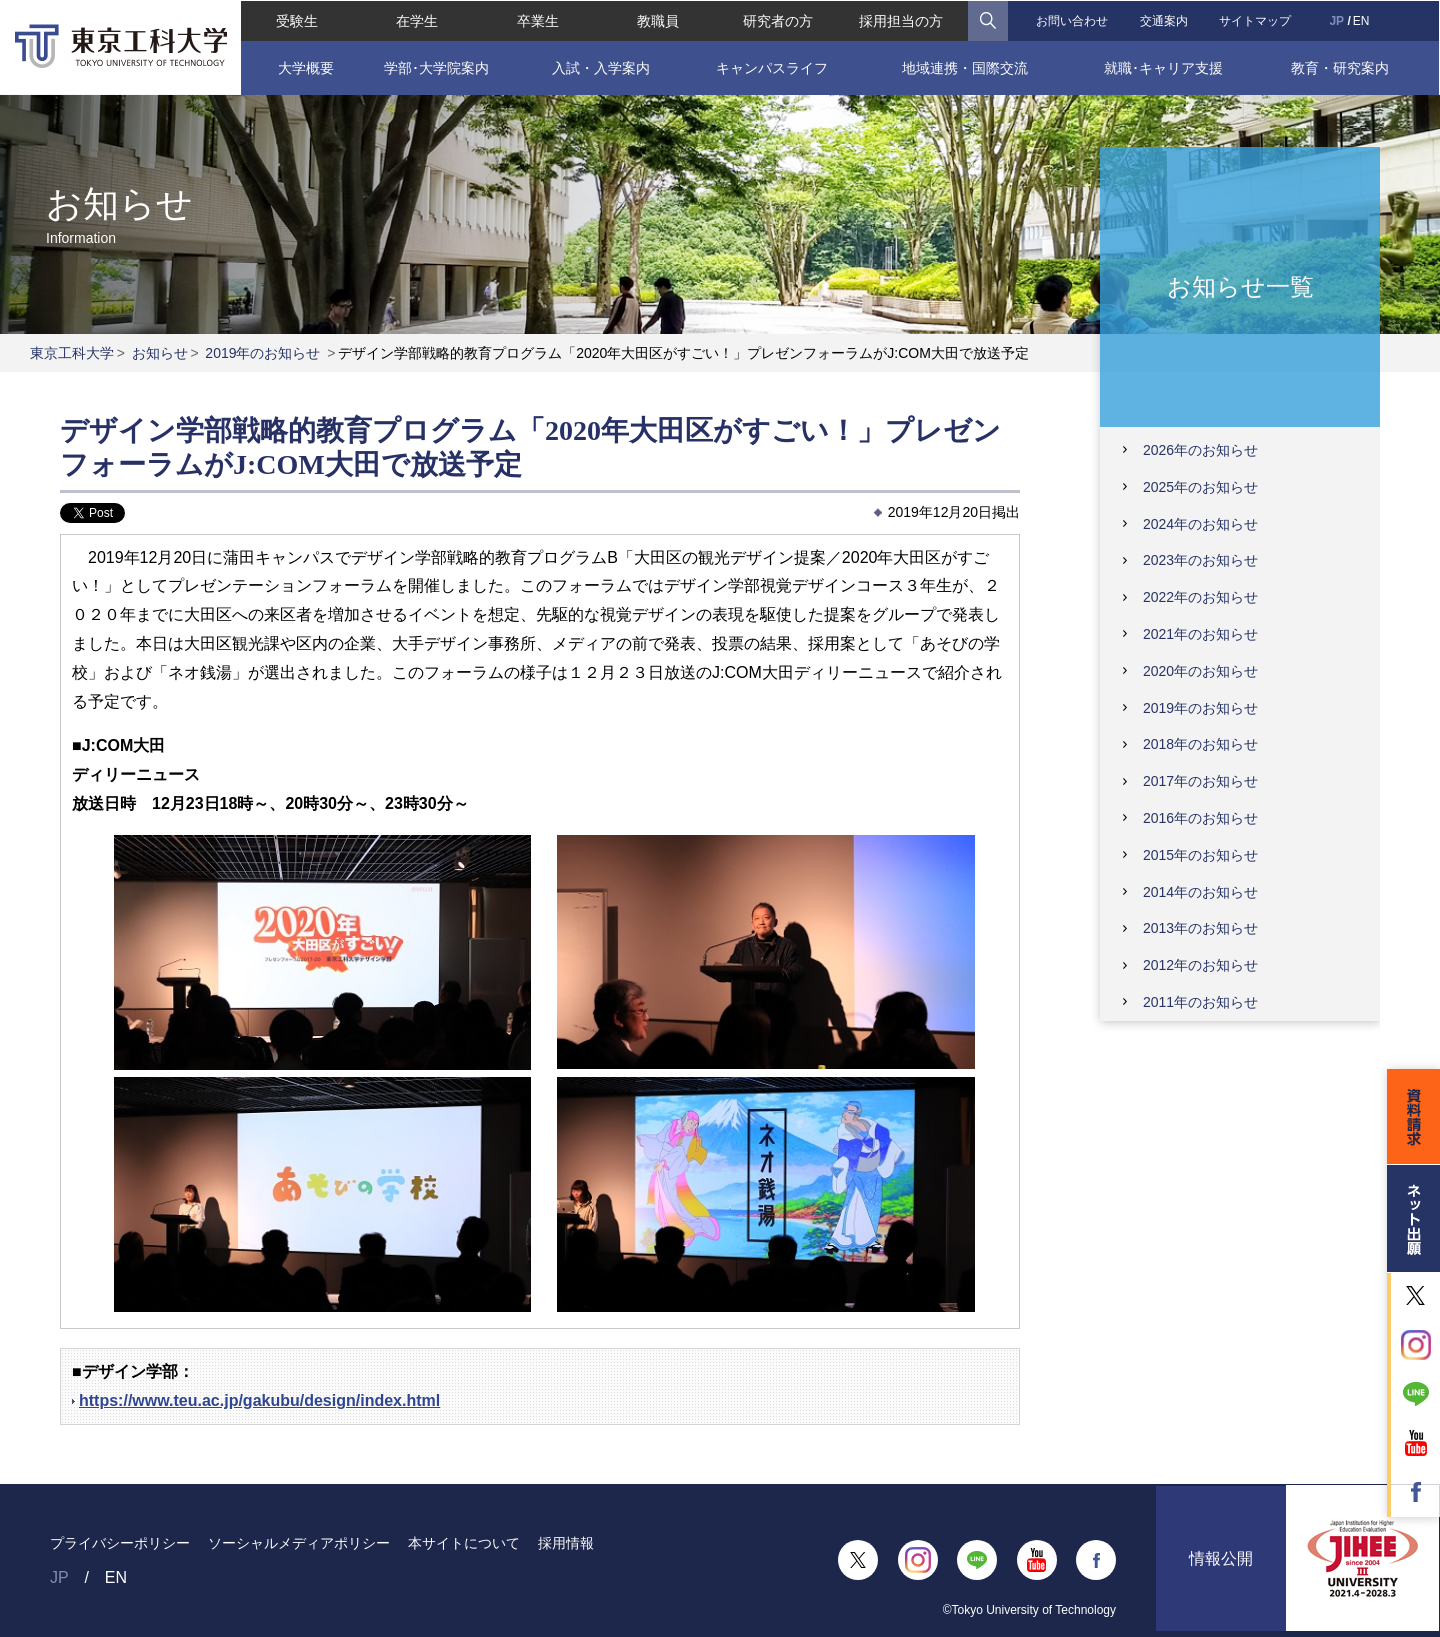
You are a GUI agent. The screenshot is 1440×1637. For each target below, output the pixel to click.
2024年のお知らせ (1200, 524)
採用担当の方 (901, 20)
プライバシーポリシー (120, 1543)
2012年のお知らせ (1200, 965)
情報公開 (1221, 1560)
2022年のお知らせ (1200, 597)
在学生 (417, 20)
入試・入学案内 (601, 67)
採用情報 (566, 1543)
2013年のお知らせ (1200, 928)
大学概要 (305, 67)
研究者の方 (778, 20)
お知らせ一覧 (1240, 285)
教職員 (658, 20)
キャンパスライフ (772, 67)
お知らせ (160, 353)
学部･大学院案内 (436, 67)
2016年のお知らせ (1200, 818)
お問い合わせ (1072, 20)
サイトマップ (1256, 20)
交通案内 (1164, 20)
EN (1361, 20)
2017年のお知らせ (1200, 781)
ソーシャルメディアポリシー (299, 1543)
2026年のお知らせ (1200, 450)
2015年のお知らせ (1200, 855)
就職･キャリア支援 (1164, 67)
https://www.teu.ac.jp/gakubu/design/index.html (259, 1400)
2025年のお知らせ (1200, 487)
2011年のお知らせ (1200, 1002)
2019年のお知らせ (262, 353)
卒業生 (537, 20)
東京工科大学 (72, 353)
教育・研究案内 (1340, 67)
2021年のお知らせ (1200, 634)
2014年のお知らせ (1200, 892)
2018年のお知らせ (1200, 744)
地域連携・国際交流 (965, 67)
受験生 (296, 20)
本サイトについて (464, 1543)
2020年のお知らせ (1200, 671)
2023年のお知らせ (1200, 560)
